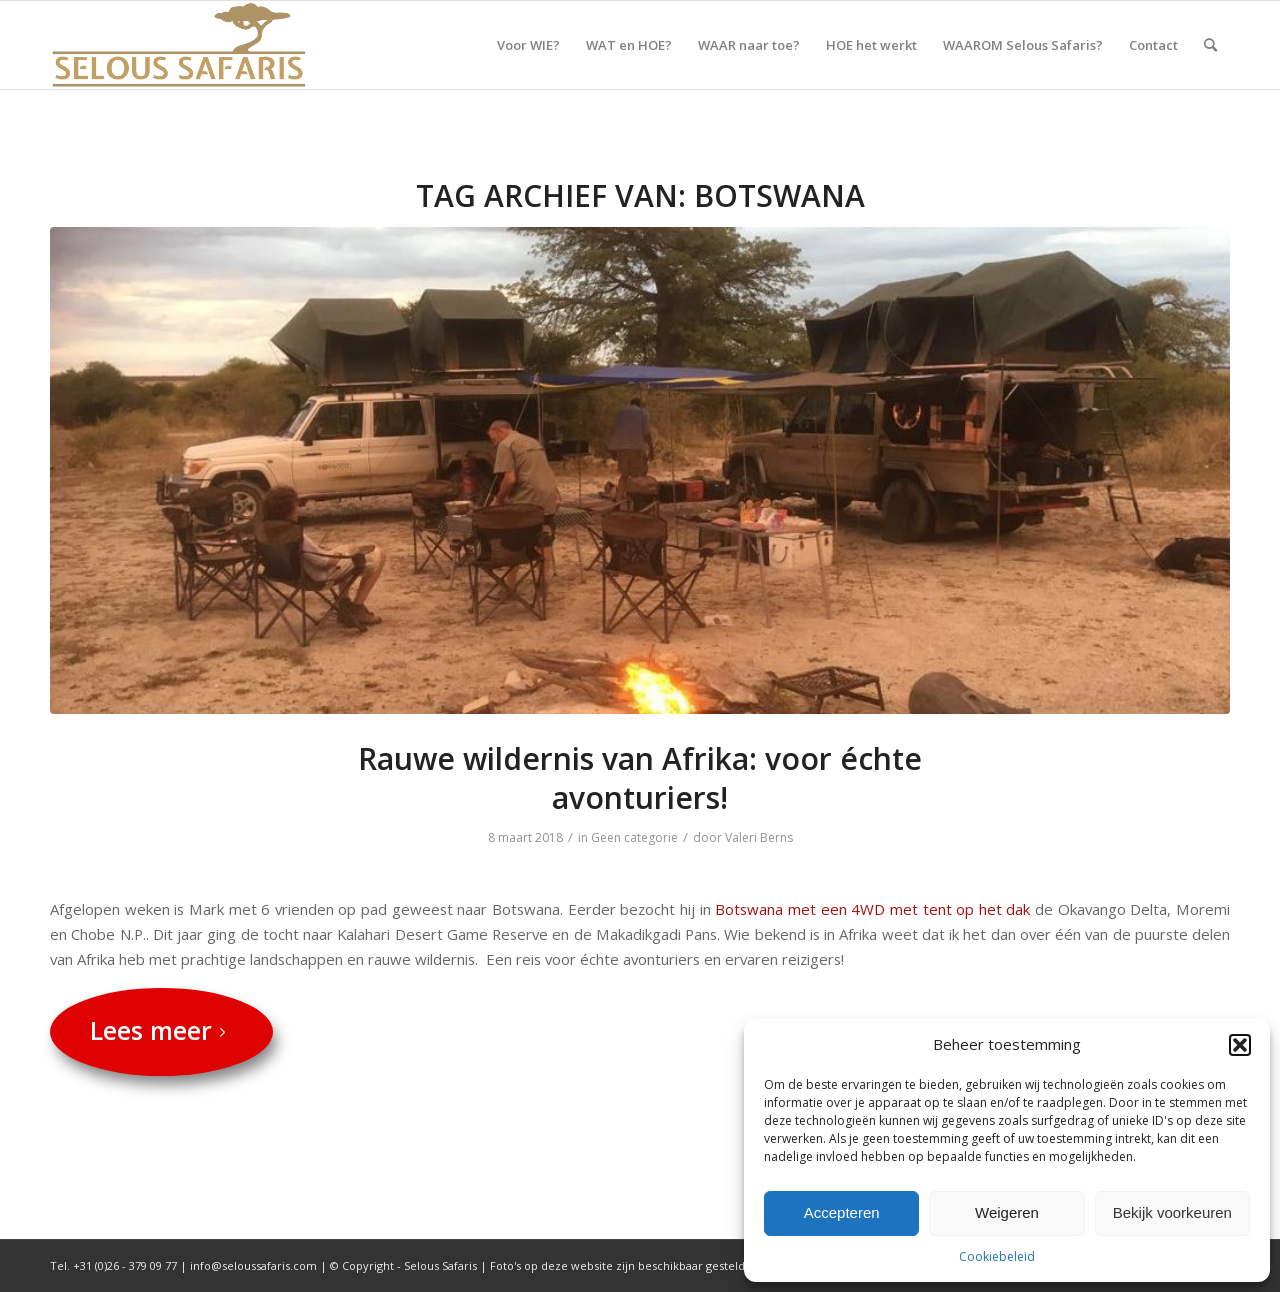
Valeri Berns (759, 837)
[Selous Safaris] (179, 45)
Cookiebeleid (997, 1256)
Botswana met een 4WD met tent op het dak (875, 909)
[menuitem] (528, 45)
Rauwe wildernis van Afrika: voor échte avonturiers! (640, 778)
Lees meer (161, 1030)
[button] (1240, 1045)
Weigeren (1007, 1212)
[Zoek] (1210, 45)
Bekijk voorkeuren (1172, 1212)
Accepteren (842, 1212)
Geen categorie (634, 837)
